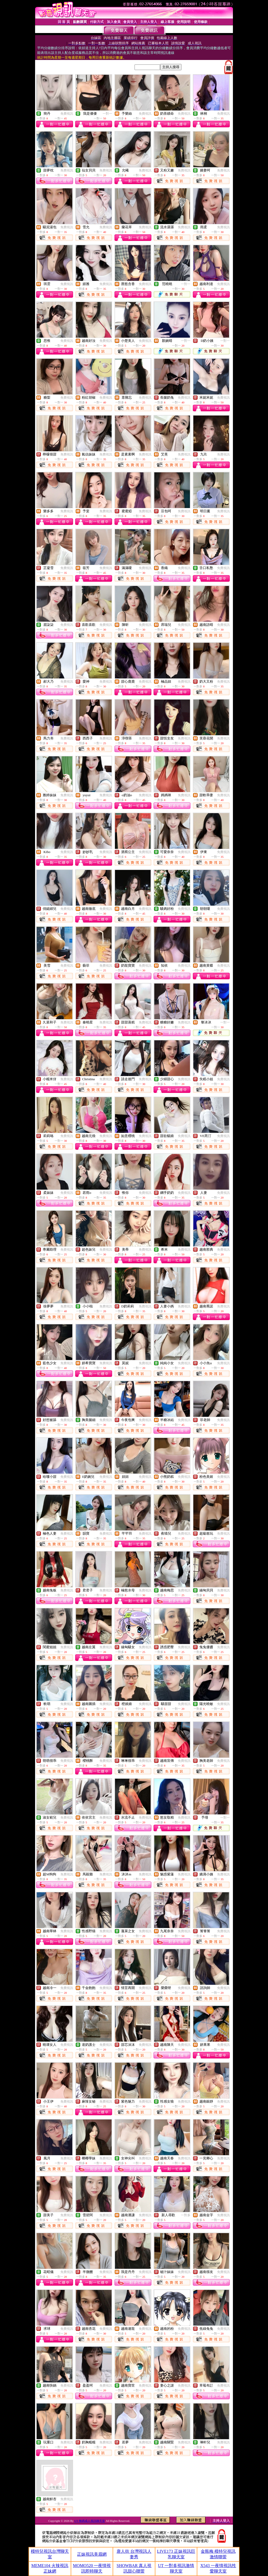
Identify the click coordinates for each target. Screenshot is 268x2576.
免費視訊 (66, 113)
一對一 (107, 113)
